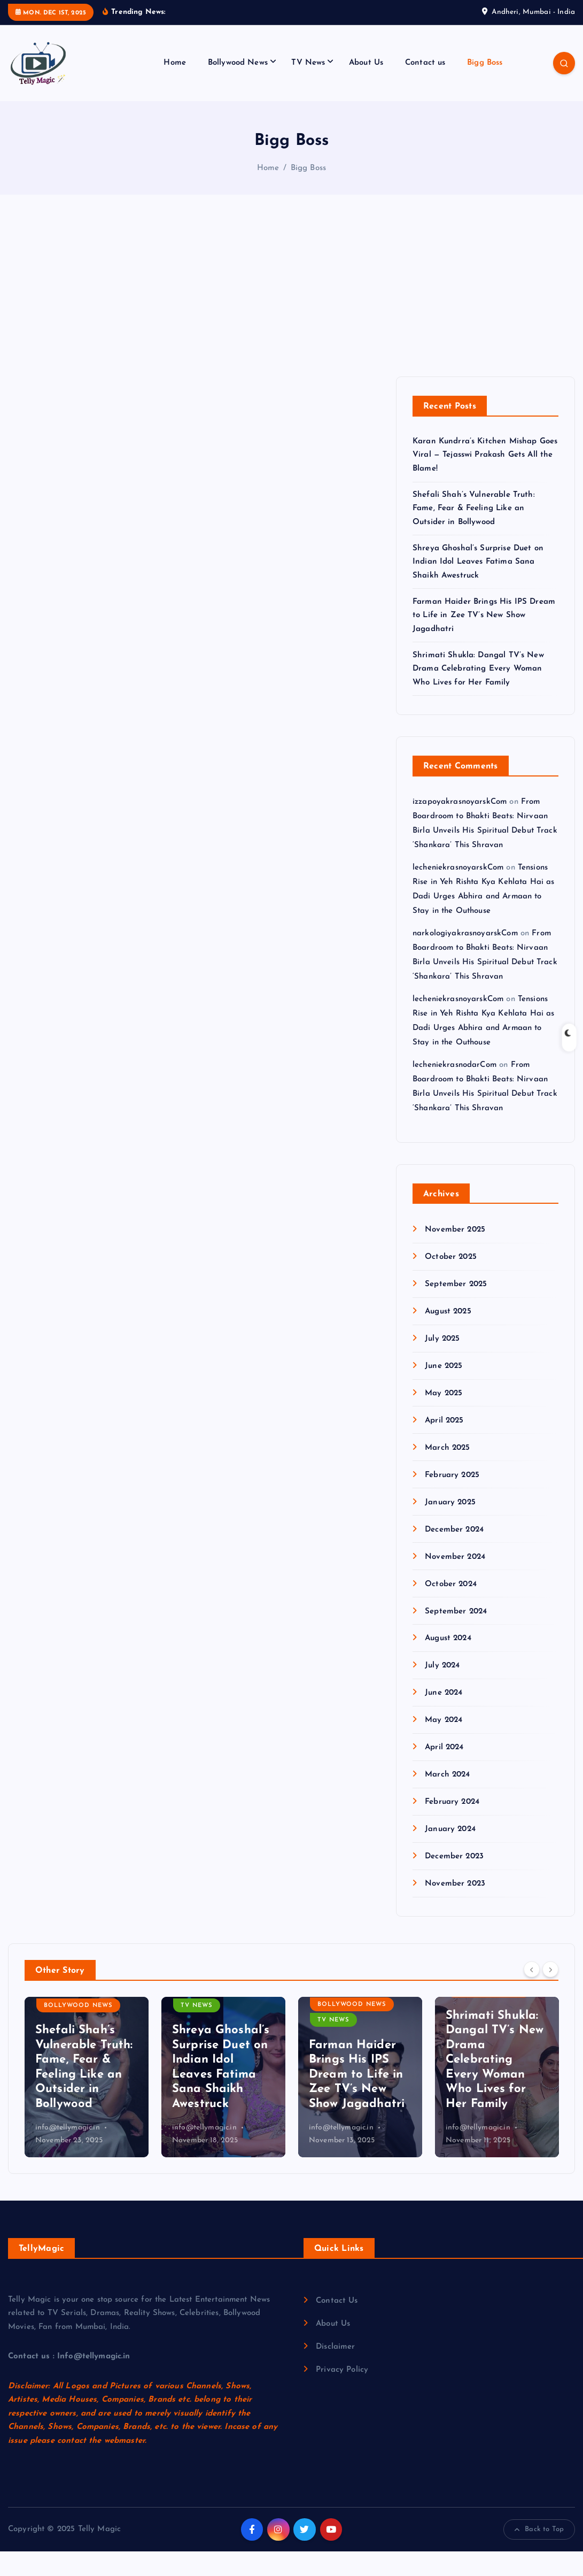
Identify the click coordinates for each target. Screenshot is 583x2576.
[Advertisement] (291, 321)
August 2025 (448, 1336)
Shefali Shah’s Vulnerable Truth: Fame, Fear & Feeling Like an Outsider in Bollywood (474, 533)
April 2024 (444, 1772)
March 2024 (447, 1800)
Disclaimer (335, 2371)
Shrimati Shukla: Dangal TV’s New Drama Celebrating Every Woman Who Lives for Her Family (478, 693)
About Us (366, 87)
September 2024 (456, 1636)
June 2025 (443, 1391)
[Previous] (532, 1994)
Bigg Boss (484, 87)
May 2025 (443, 1418)
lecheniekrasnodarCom (454, 1090)
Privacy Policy (342, 2394)
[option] (87, 2101)
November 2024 (455, 1582)
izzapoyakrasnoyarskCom (460, 826)
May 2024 (443, 1745)
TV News (308, 87)
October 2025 (451, 1282)
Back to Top (539, 2554)
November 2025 (455, 1254)
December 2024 (454, 1554)
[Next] (550, 1994)
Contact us (425, 87)
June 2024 (443, 1718)
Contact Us (337, 2325)
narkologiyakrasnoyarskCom (465, 958)
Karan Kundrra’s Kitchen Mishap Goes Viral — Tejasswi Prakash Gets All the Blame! (485, 479)
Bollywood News (238, 87)
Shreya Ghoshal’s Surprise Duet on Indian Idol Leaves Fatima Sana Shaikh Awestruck (478, 586)
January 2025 (450, 1527)
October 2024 (451, 1609)
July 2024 (442, 1691)
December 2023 (454, 1881)
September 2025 (456, 1309)
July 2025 (442, 1363)
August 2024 (448, 1663)
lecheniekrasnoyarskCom (458, 892)
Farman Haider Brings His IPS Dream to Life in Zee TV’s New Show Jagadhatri (484, 640)
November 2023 (455, 1908)
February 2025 (452, 1500)
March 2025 (447, 1472)
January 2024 (450, 1854)
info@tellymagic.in (67, 2152)
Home (175, 87)
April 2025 (444, 1445)
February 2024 (452, 1827)
